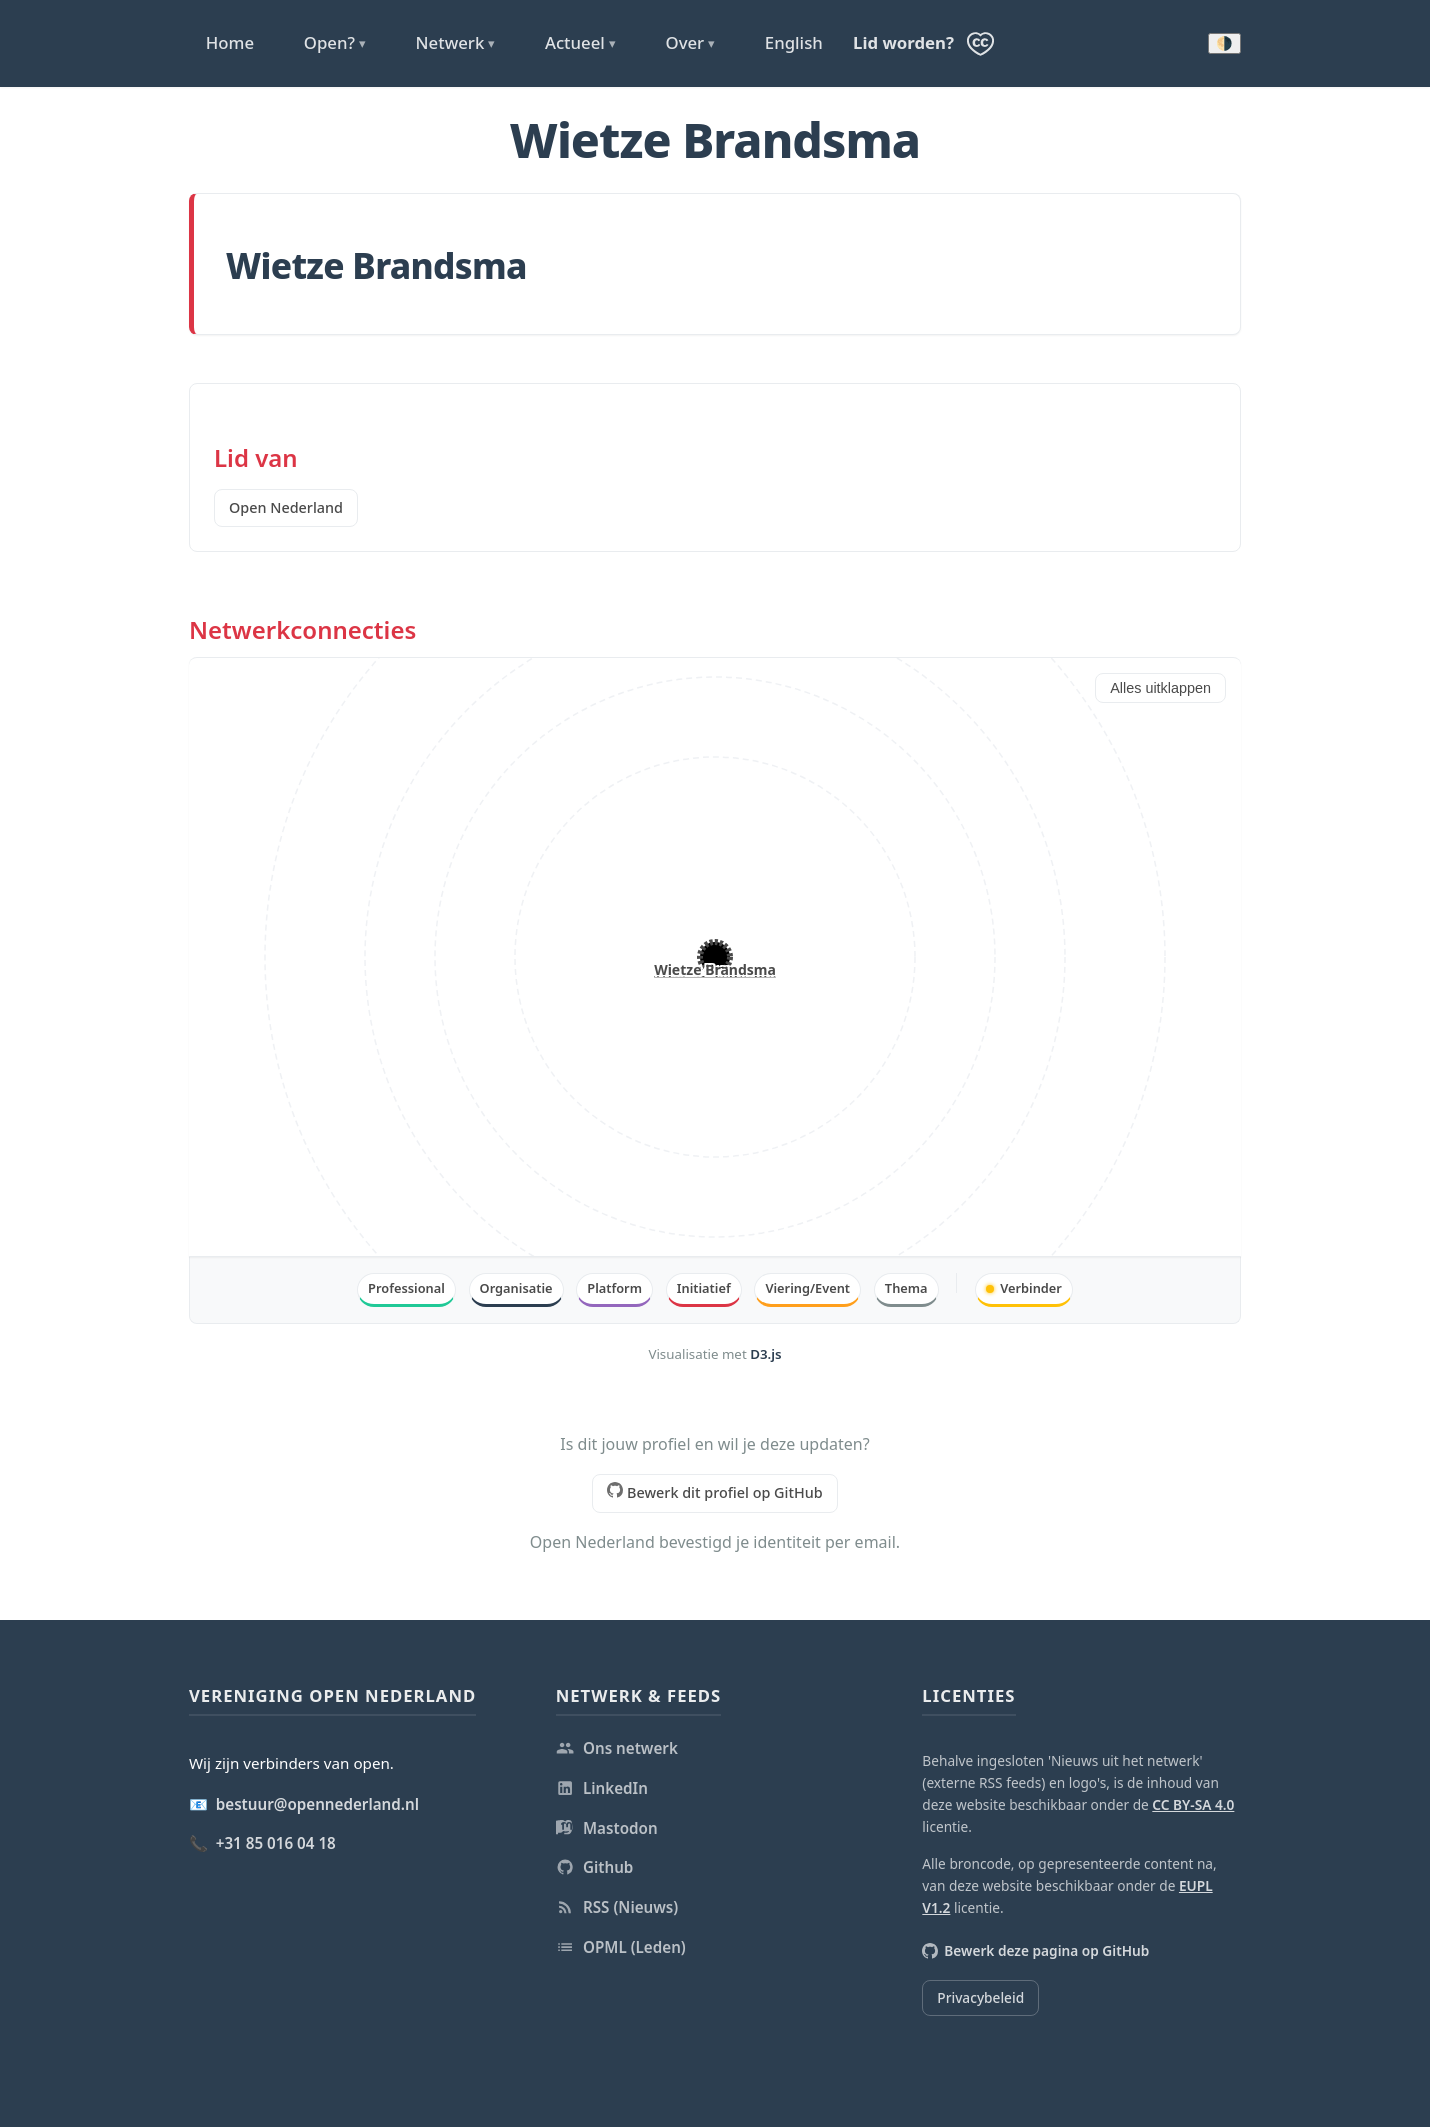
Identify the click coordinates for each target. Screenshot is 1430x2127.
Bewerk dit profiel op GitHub (714, 1492)
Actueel (580, 43)
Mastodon (607, 1828)
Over (690, 43)
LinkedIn (602, 1788)
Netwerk (456, 43)
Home (230, 42)
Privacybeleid (980, 1997)
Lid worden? (903, 42)
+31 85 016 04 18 (276, 1843)
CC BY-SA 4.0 (1193, 1804)
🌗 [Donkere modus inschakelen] (1224, 43)
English (794, 42)
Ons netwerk (617, 1748)
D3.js (765, 1354)
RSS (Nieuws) (617, 1907)
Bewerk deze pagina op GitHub (1035, 1950)
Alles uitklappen (1160, 688)
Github (595, 1867)
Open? (335, 43)
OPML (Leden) (621, 1947)
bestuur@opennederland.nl (317, 1804)
